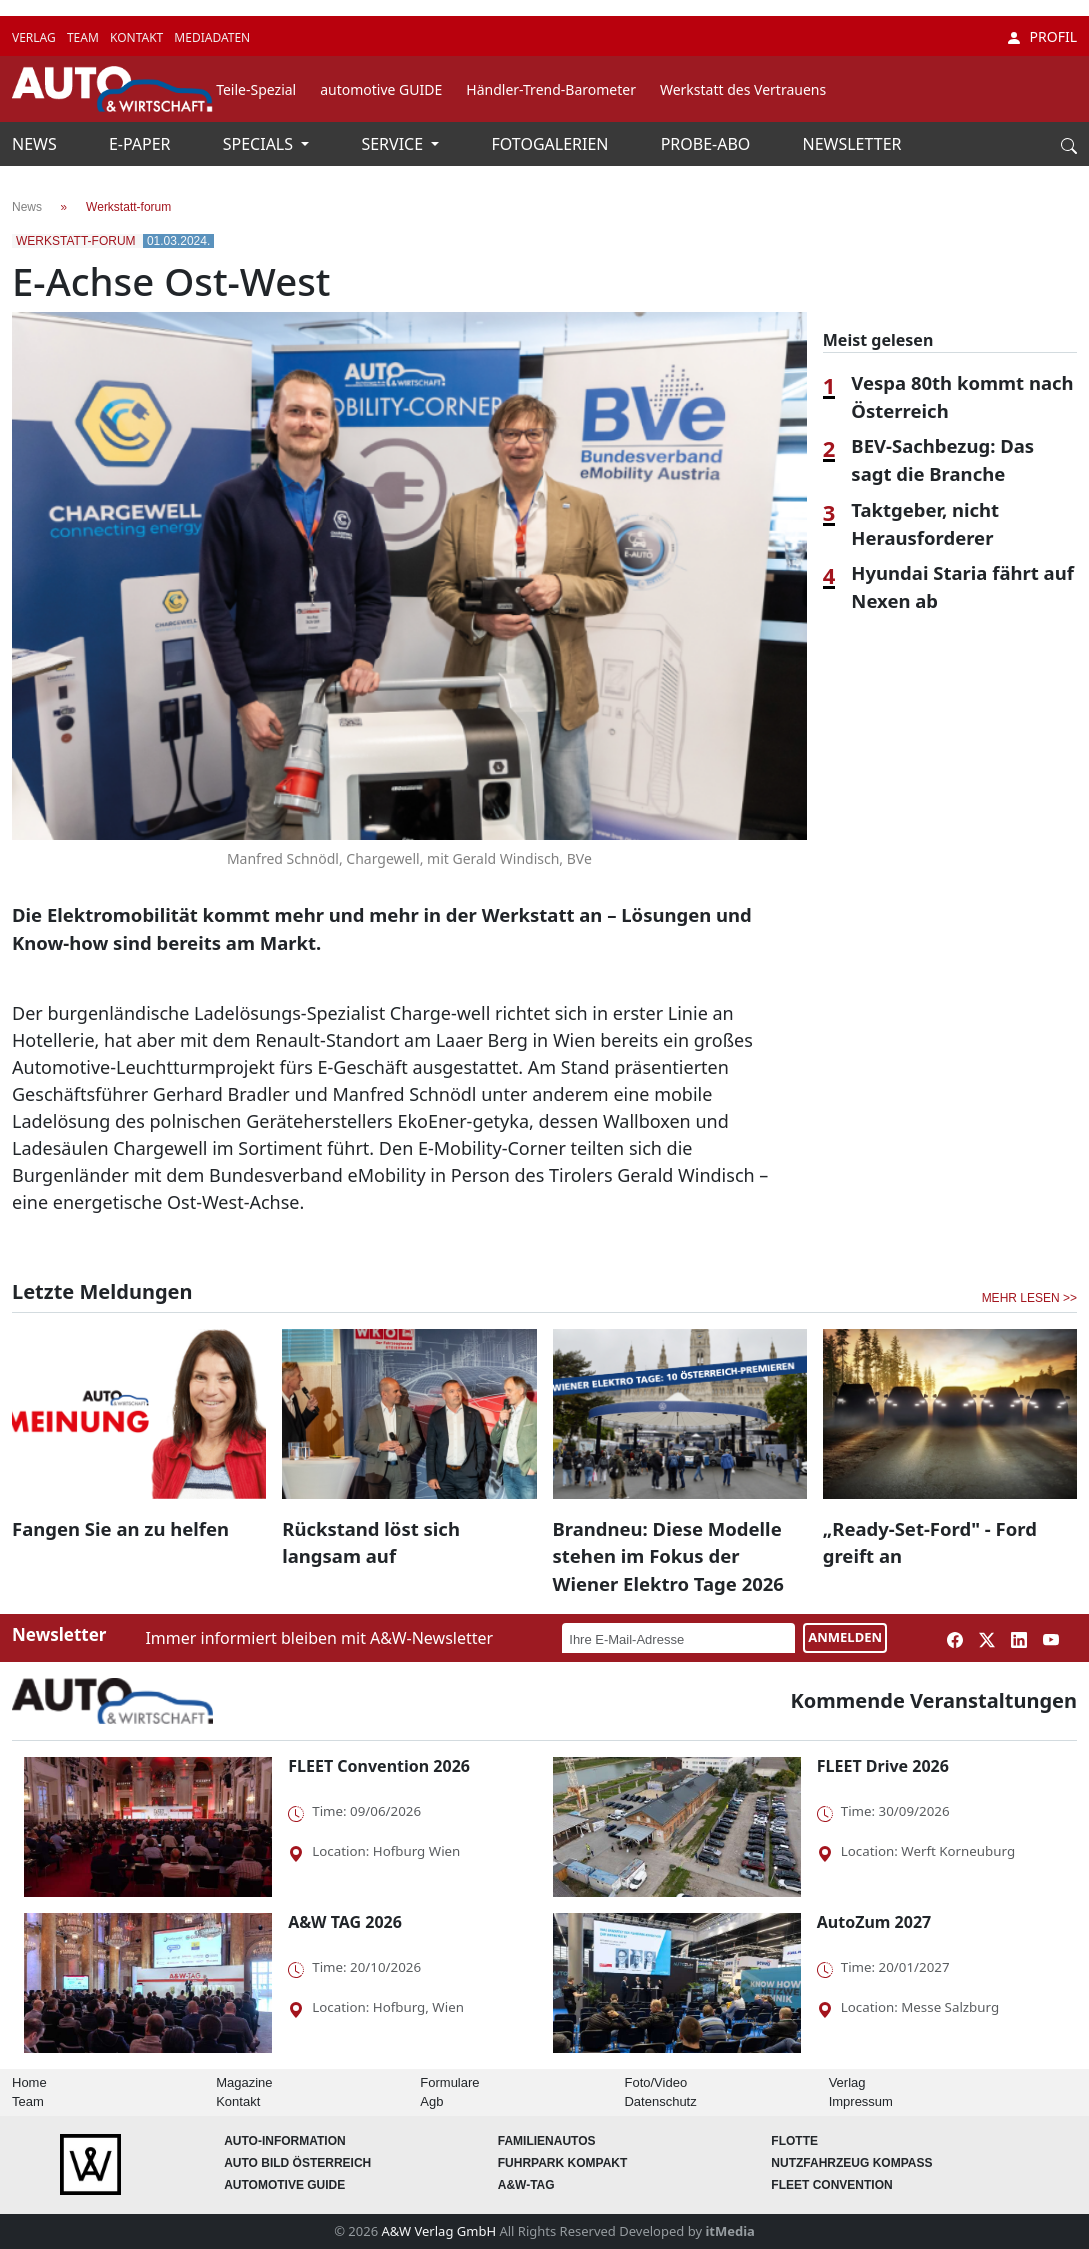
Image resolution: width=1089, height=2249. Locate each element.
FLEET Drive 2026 (883, 1766)
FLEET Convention (831, 2185)
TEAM (84, 37)
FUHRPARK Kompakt (563, 2163)
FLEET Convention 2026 (379, 1766)
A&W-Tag (526, 2185)
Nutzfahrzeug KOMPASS (851, 2163)
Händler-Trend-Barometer (551, 89)
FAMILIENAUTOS (547, 2141)
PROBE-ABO (708, 144)
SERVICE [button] (394, 144)
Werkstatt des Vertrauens (743, 89)
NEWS (36, 144)
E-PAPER (142, 144)
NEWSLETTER (852, 144)
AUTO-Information (285, 2141)
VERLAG (35, 37)
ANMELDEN (845, 1637)
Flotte (794, 2141)
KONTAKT (138, 37)
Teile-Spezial (256, 89)
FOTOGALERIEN (552, 144)
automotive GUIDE (381, 89)
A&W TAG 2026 (345, 1922)
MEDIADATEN (212, 37)
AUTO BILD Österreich (297, 2163)
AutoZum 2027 (874, 1922)
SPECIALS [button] (260, 144)
